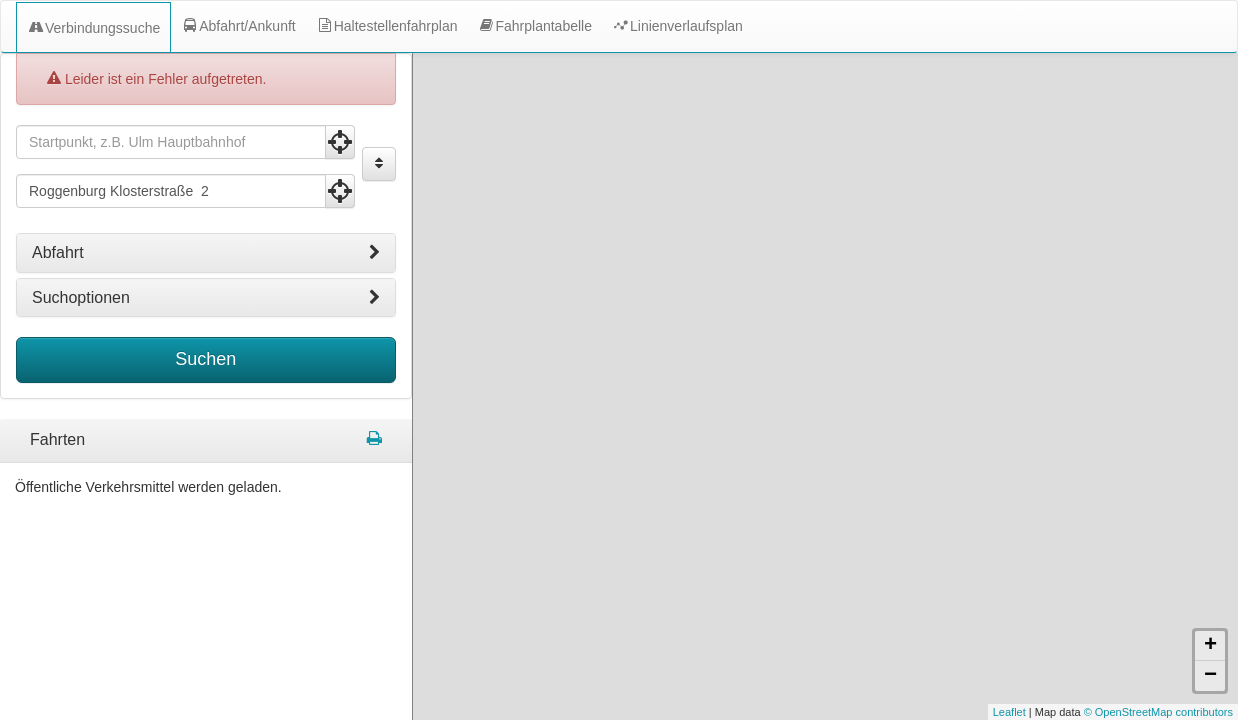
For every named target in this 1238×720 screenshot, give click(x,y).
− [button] (1210, 676)
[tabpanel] (206, 441)
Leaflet (1009, 712)
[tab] (206, 253)
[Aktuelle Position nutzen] (340, 142)
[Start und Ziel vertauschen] (379, 164)
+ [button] (1210, 646)
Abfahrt (206, 253)
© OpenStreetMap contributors (1158, 712)
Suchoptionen (206, 298)
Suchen (205, 359)
